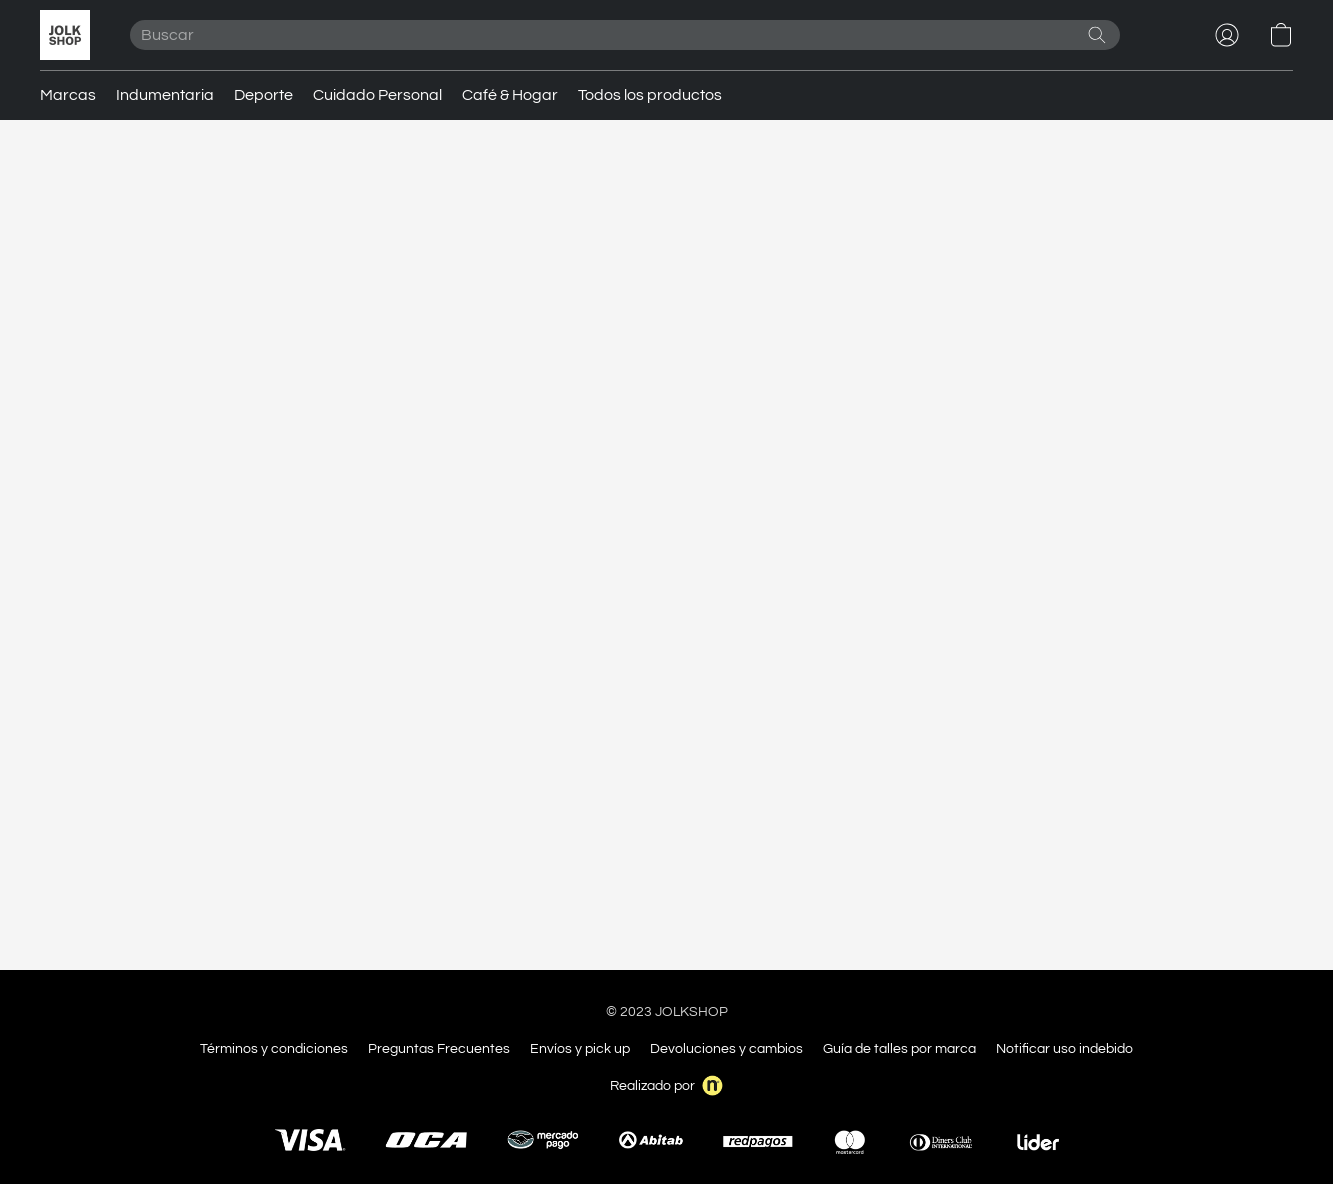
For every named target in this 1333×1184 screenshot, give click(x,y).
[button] (65, 35)
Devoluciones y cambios (726, 1049)
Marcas (68, 95)
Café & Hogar (510, 95)
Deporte (263, 95)
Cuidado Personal (377, 95)
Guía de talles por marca (899, 1049)
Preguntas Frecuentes (439, 1049)
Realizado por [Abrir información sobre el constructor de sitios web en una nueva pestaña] (666, 1085)
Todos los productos (650, 95)
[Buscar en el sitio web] (1097, 35)
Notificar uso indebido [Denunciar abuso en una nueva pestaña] (1064, 1049)
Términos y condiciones (274, 1049)
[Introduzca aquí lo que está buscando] (625, 35)
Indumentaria (165, 95)
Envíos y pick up (580, 1049)
